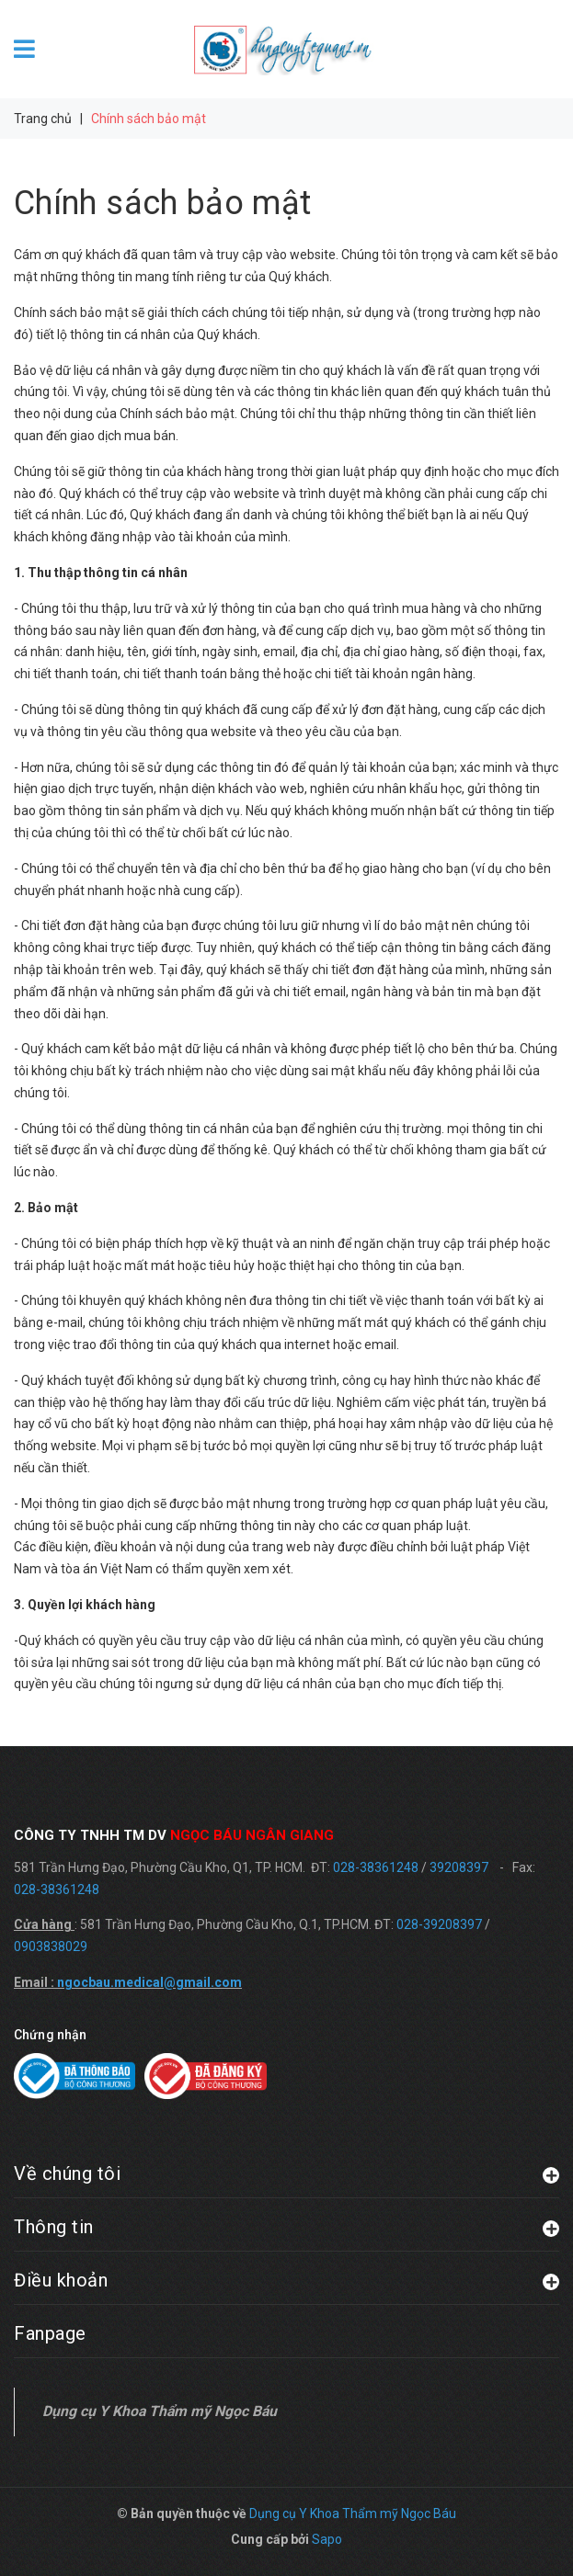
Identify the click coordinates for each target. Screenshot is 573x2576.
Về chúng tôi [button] (286, 2173)
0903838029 (50, 1946)
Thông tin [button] (286, 2226)
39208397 (459, 1867)
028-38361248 (375, 1867)
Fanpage (50, 2332)
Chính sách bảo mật (162, 203)
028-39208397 (439, 1924)
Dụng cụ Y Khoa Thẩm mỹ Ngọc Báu (159, 2411)
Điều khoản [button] (286, 2279)
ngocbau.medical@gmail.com (149, 1982)
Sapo (327, 2539)
